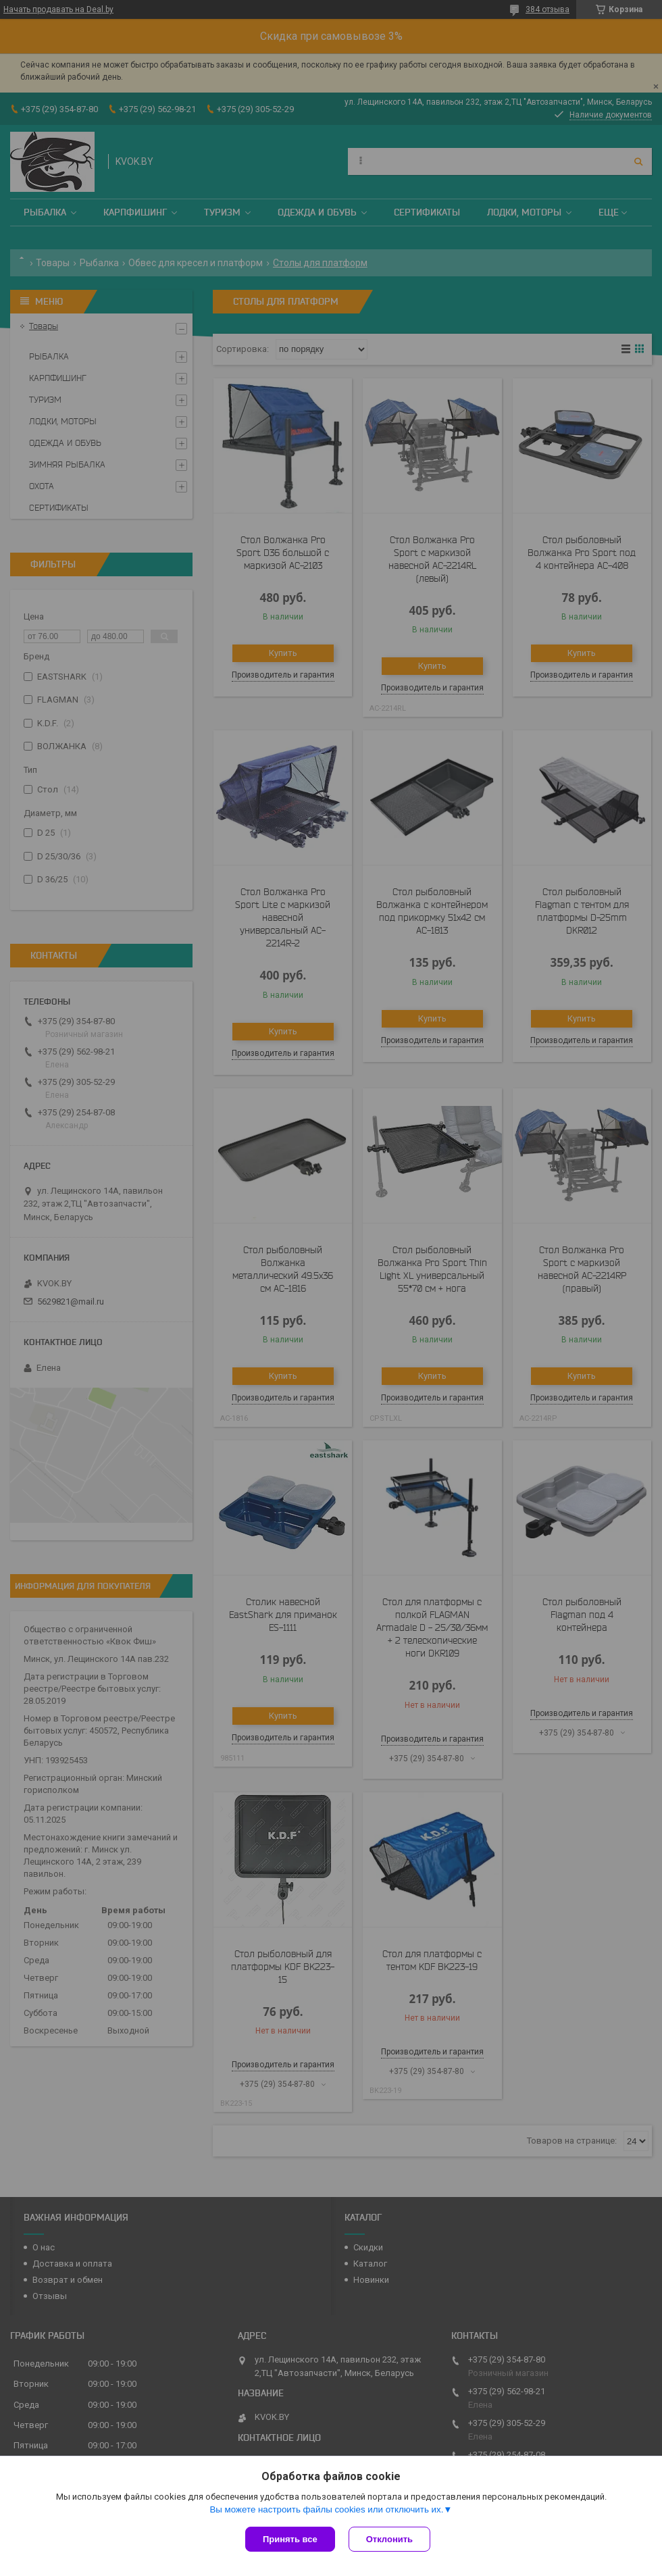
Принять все (290, 2539)
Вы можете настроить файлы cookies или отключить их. (326, 2509)
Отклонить (389, 2539)
